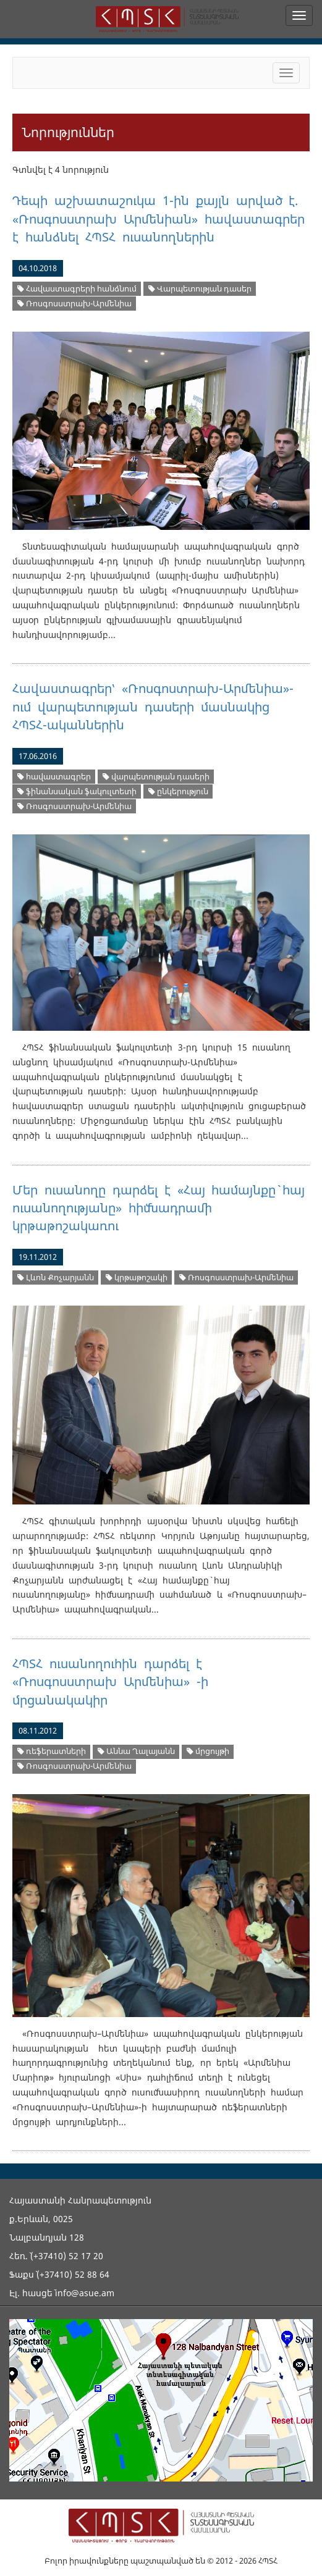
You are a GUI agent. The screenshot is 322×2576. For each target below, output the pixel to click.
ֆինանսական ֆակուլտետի (77, 791)
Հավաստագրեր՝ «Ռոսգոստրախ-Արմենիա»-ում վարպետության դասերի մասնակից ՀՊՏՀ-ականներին (153, 706)
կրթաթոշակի (136, 1277)
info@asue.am (84, 2293)
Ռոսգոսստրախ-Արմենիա (74, 303)
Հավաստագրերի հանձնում (77, 288)
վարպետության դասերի (156, 776)
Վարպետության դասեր (200, 288)
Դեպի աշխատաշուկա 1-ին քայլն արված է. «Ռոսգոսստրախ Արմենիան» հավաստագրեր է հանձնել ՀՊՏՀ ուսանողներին (158, 218)
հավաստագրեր (54, 776)
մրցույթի (208, 1751)
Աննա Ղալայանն (136, 1751)
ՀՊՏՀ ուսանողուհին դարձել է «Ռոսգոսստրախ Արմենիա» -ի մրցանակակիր (110, 1681)
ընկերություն (178, 791)
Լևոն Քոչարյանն (55, 1277)
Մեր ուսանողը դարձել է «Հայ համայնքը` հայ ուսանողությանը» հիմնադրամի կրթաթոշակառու (158, 1208)
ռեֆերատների (51, 1751)
